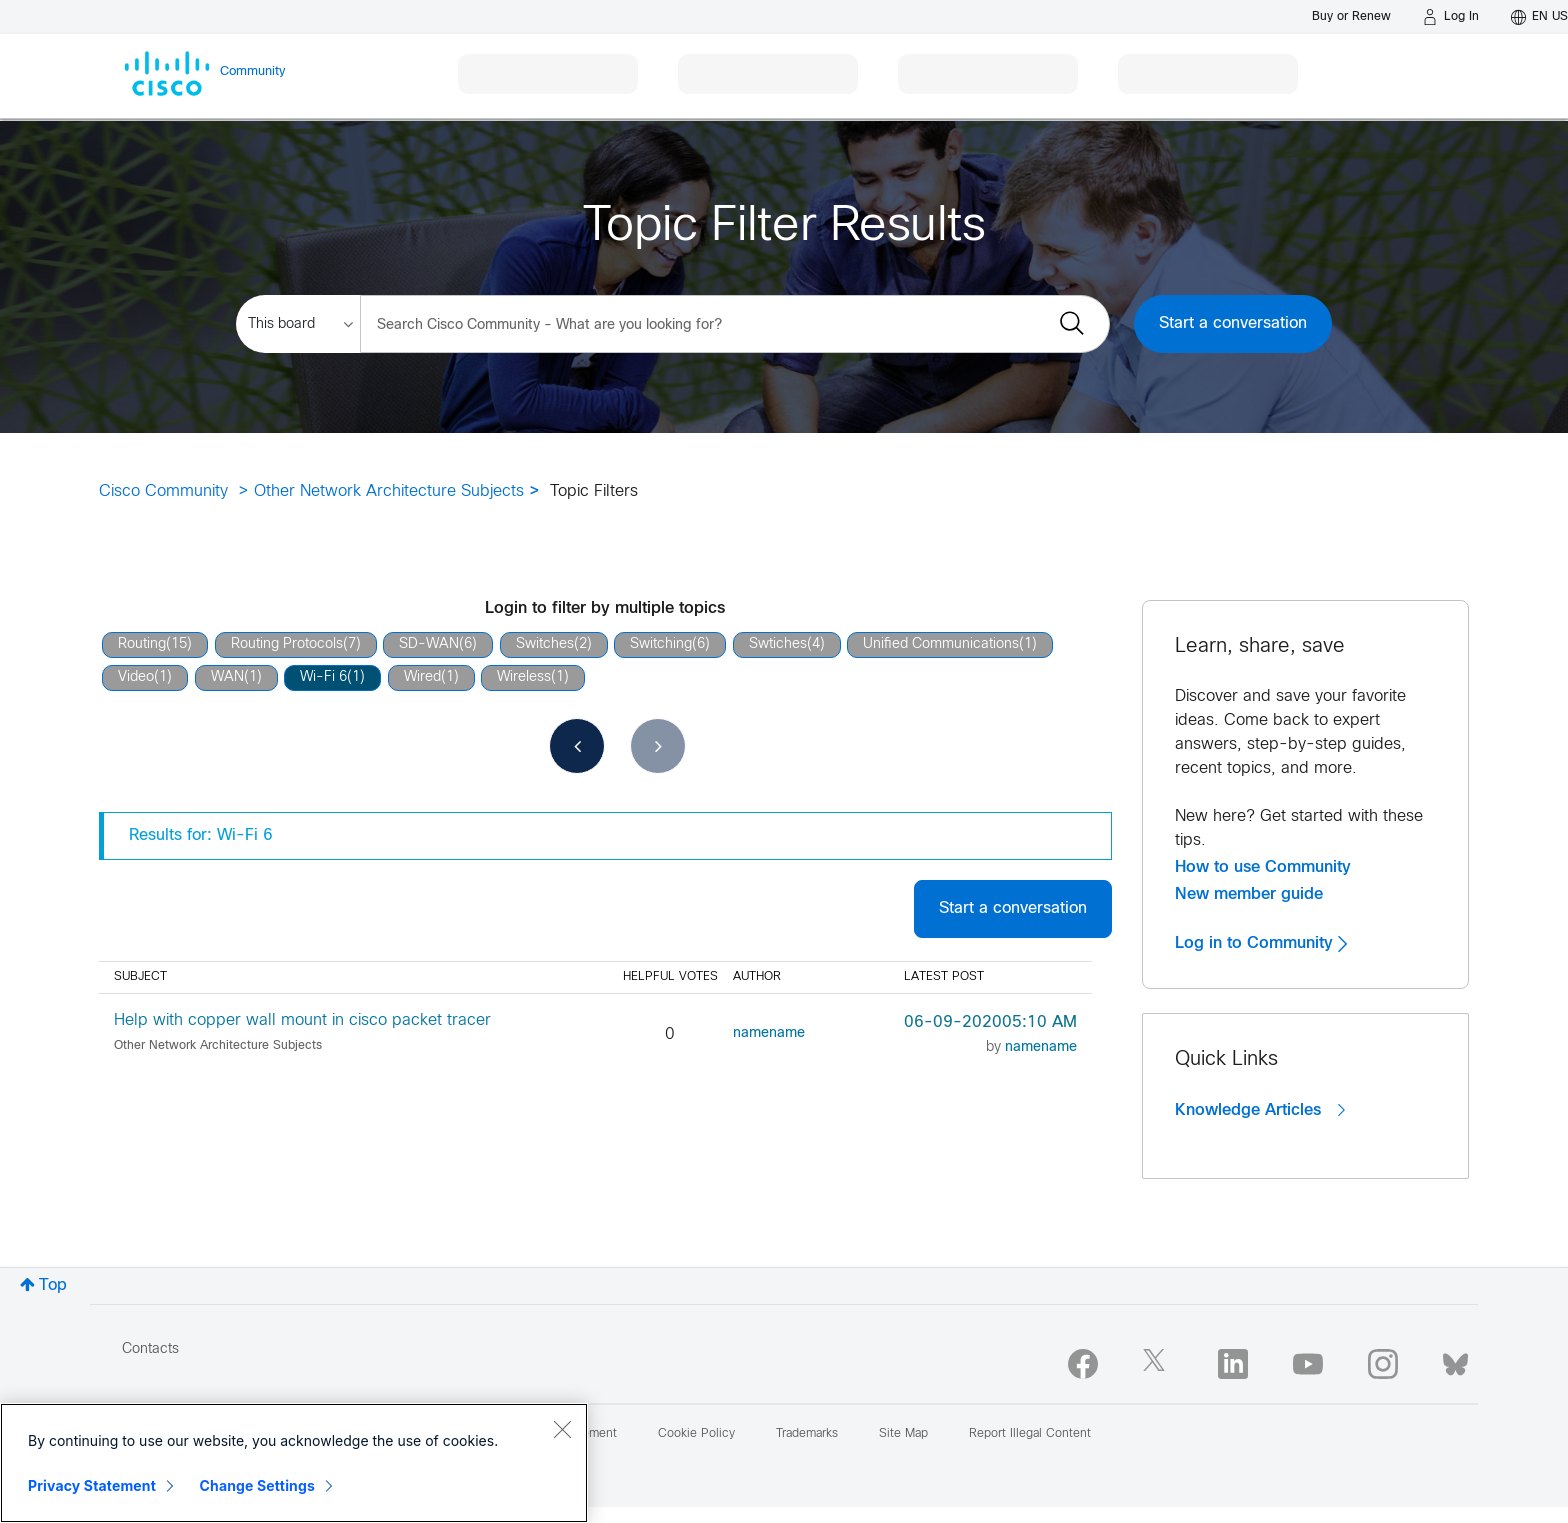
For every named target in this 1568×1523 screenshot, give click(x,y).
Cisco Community (163, 491)
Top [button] (53, 1285)
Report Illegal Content (1030, 1434)
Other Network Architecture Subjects (389, 491)
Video (136, 677)
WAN (227, 677)
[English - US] (1539, 17)
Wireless (524, 677)
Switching (661, 644)
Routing (142, 644)
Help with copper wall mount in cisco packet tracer (302, 1020)
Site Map (903, 1434)
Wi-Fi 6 (323, 677)
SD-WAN (429, 644)
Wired (422, 677)
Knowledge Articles (1260, 1110)
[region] (294, 1463)
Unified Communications (941, 644)
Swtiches (778, 644)
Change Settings (257, 1485)
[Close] (562, 1429)
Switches (545, 644)
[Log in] (1451, 17)
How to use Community (1263, 867)
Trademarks (807, 1434)
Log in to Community (1261, 943)
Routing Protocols (287, 644)
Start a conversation (1233, 323)
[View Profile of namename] (769, 1033)
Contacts (150, 1349)
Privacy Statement (92, 1485)
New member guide (1249, 894)
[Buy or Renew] (1351, 16)
